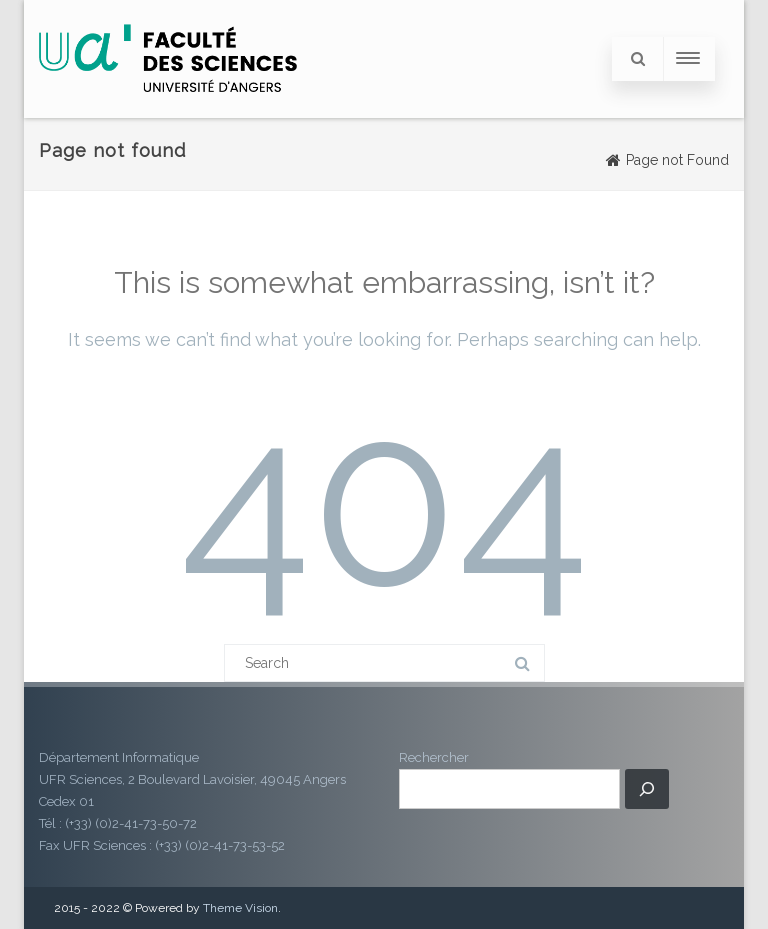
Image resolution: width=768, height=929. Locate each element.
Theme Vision (240, 908)
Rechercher (434, 757)
